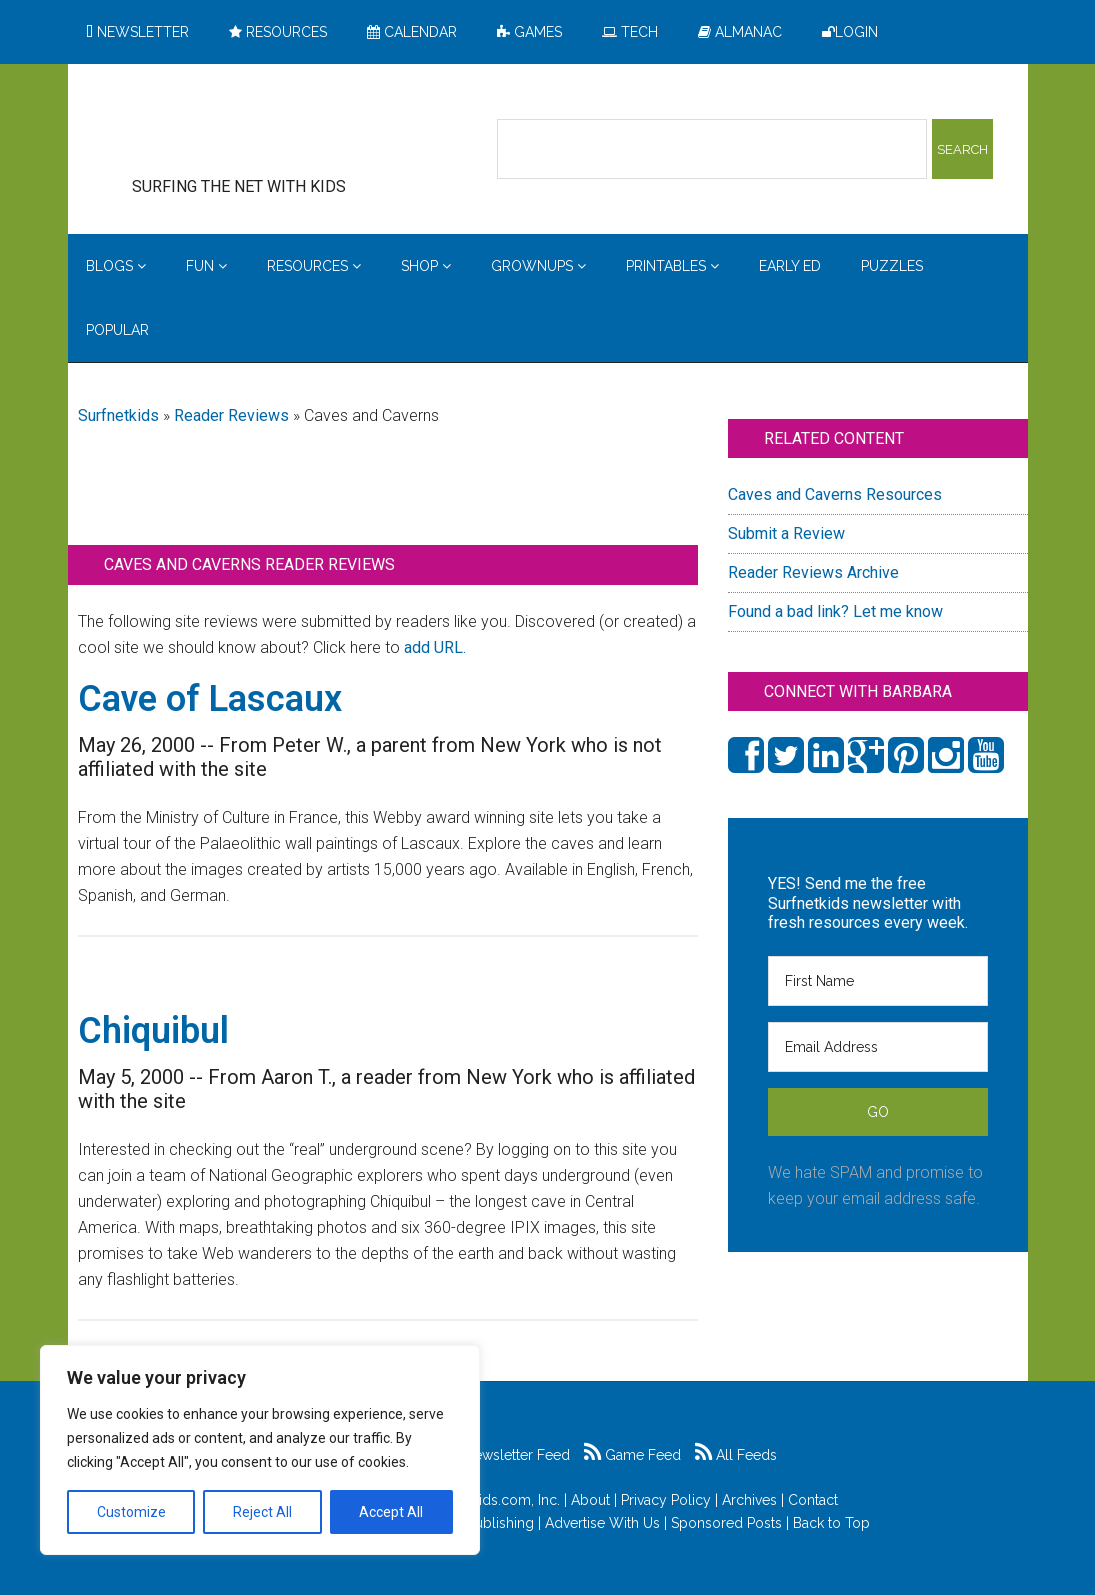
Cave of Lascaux (210, 699)
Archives (749, 1500)
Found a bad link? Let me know (835, 611)
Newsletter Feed (506, 1455)
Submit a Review (786, 533)
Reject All (262, 1512)
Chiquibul (153, 1031)
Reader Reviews (231, 415)
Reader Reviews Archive (813, 572)
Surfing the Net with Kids (270, 129)
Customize (131, 1512)
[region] (260, 1450)
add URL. (435, 647)
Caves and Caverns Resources (835, 494)
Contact (813, 1500)
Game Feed (632, 1455)
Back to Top (831, 1523)
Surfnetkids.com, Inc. (493, 1500)
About (590, 1500)
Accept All (391, 1512)
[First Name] (878, 981)
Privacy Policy (666, 1500)
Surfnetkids (118, 415)
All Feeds (736, 1455)
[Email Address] (878, 1047)
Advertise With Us (602, 1523)
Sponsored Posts (726, 1523)
